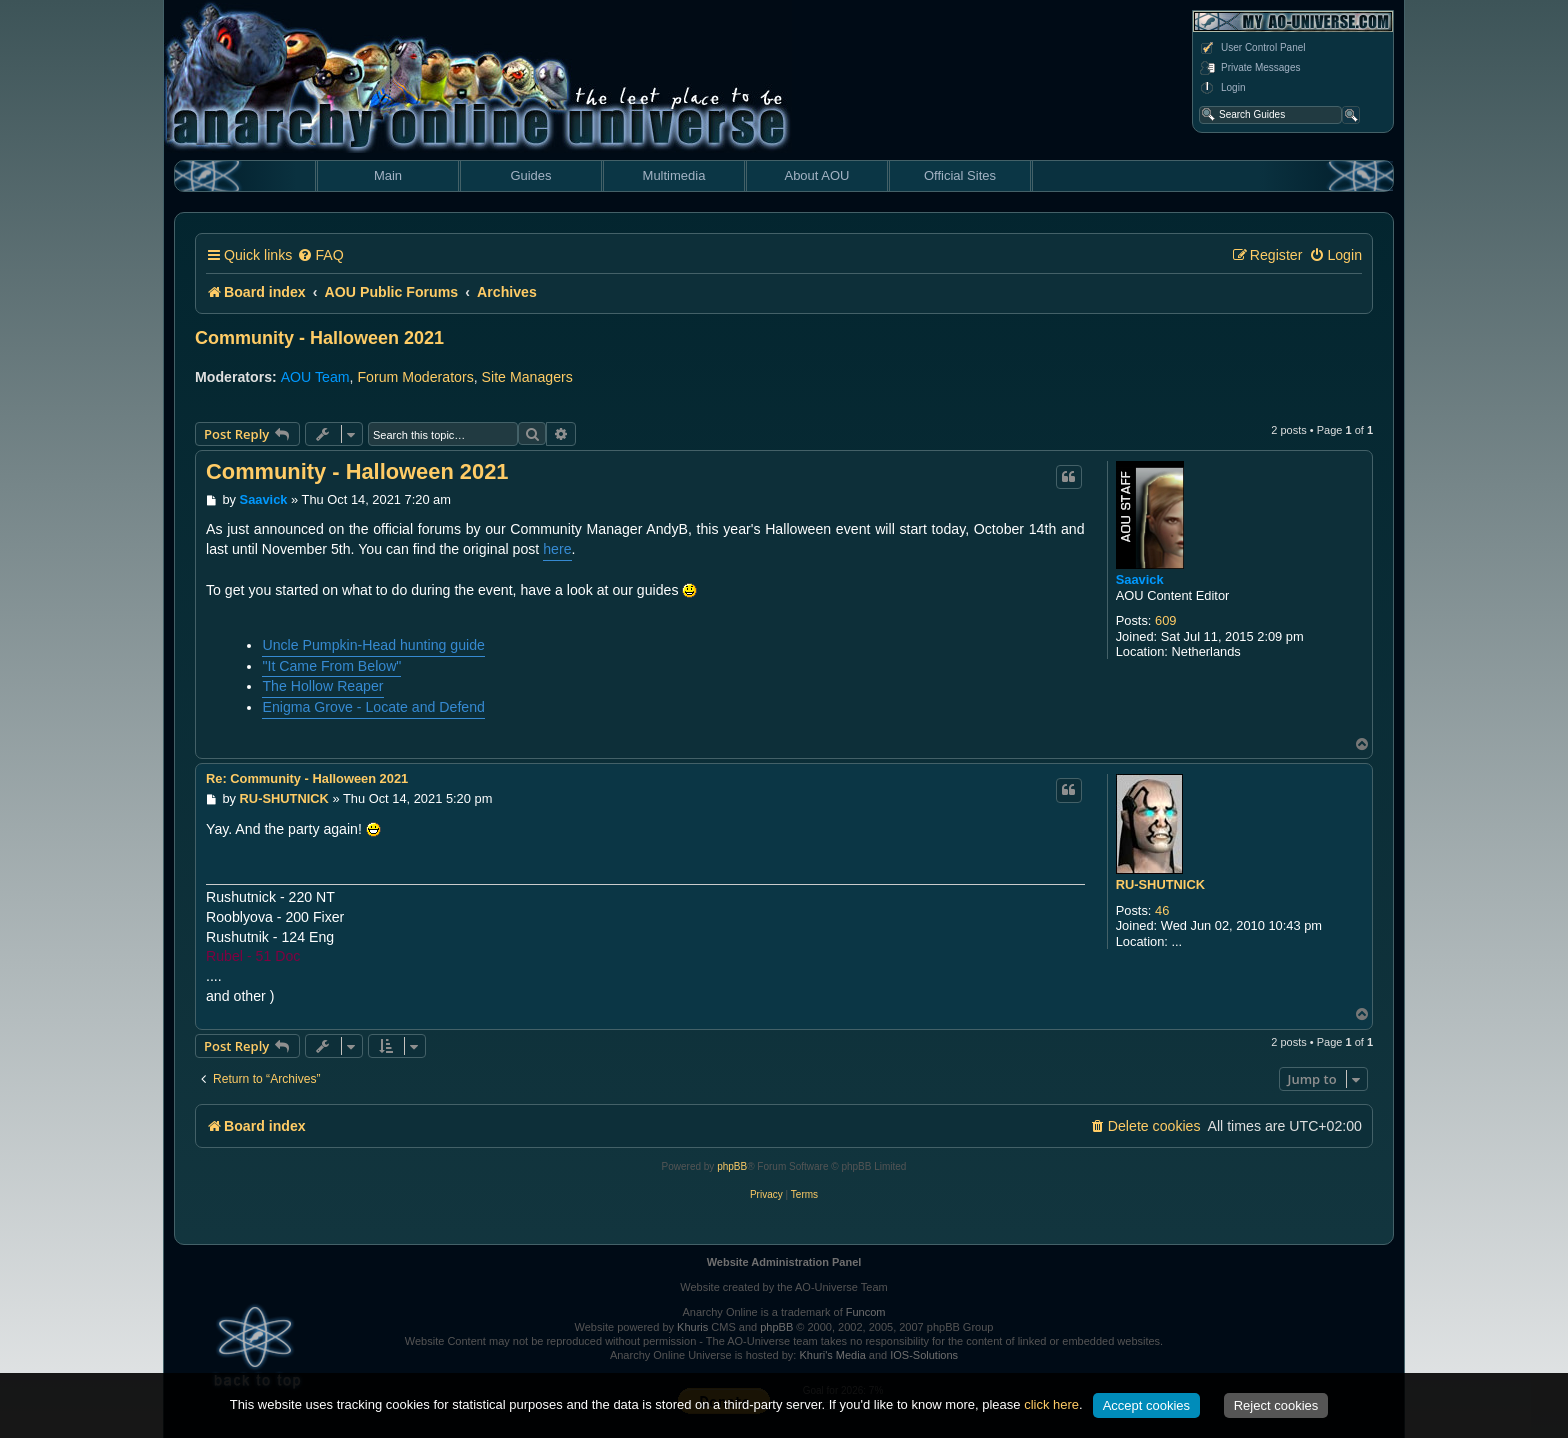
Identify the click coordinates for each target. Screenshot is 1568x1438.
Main (388, 175)
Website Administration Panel (784, 1262)
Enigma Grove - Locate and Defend (373, 707)
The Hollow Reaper (322, 686)
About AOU (816, 175)
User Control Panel (1252, 48)
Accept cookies (1146, 1405)
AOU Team (315, 377)
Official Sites (960, 175)
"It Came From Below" (331, 666)
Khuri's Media (832, 1355)
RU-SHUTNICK (1160, 884)
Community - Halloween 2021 (319, 338)
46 (1162, 910)
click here (1051, 1404)
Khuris (692, 1327)
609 (1165, 620)
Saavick (1140, 579)
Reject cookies (1276, 1405)
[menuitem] (320, 255)
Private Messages (1249, 68)
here (557, 549)
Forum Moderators (415, 377)
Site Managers (527, 377)
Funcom (866, 1312)
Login (1222, 88)
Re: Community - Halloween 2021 (307, 778)
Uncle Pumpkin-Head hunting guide (373, 645)
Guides (530, 175)
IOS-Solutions (924, 1355)
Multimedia (674, 175)
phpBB (732, 1166)
